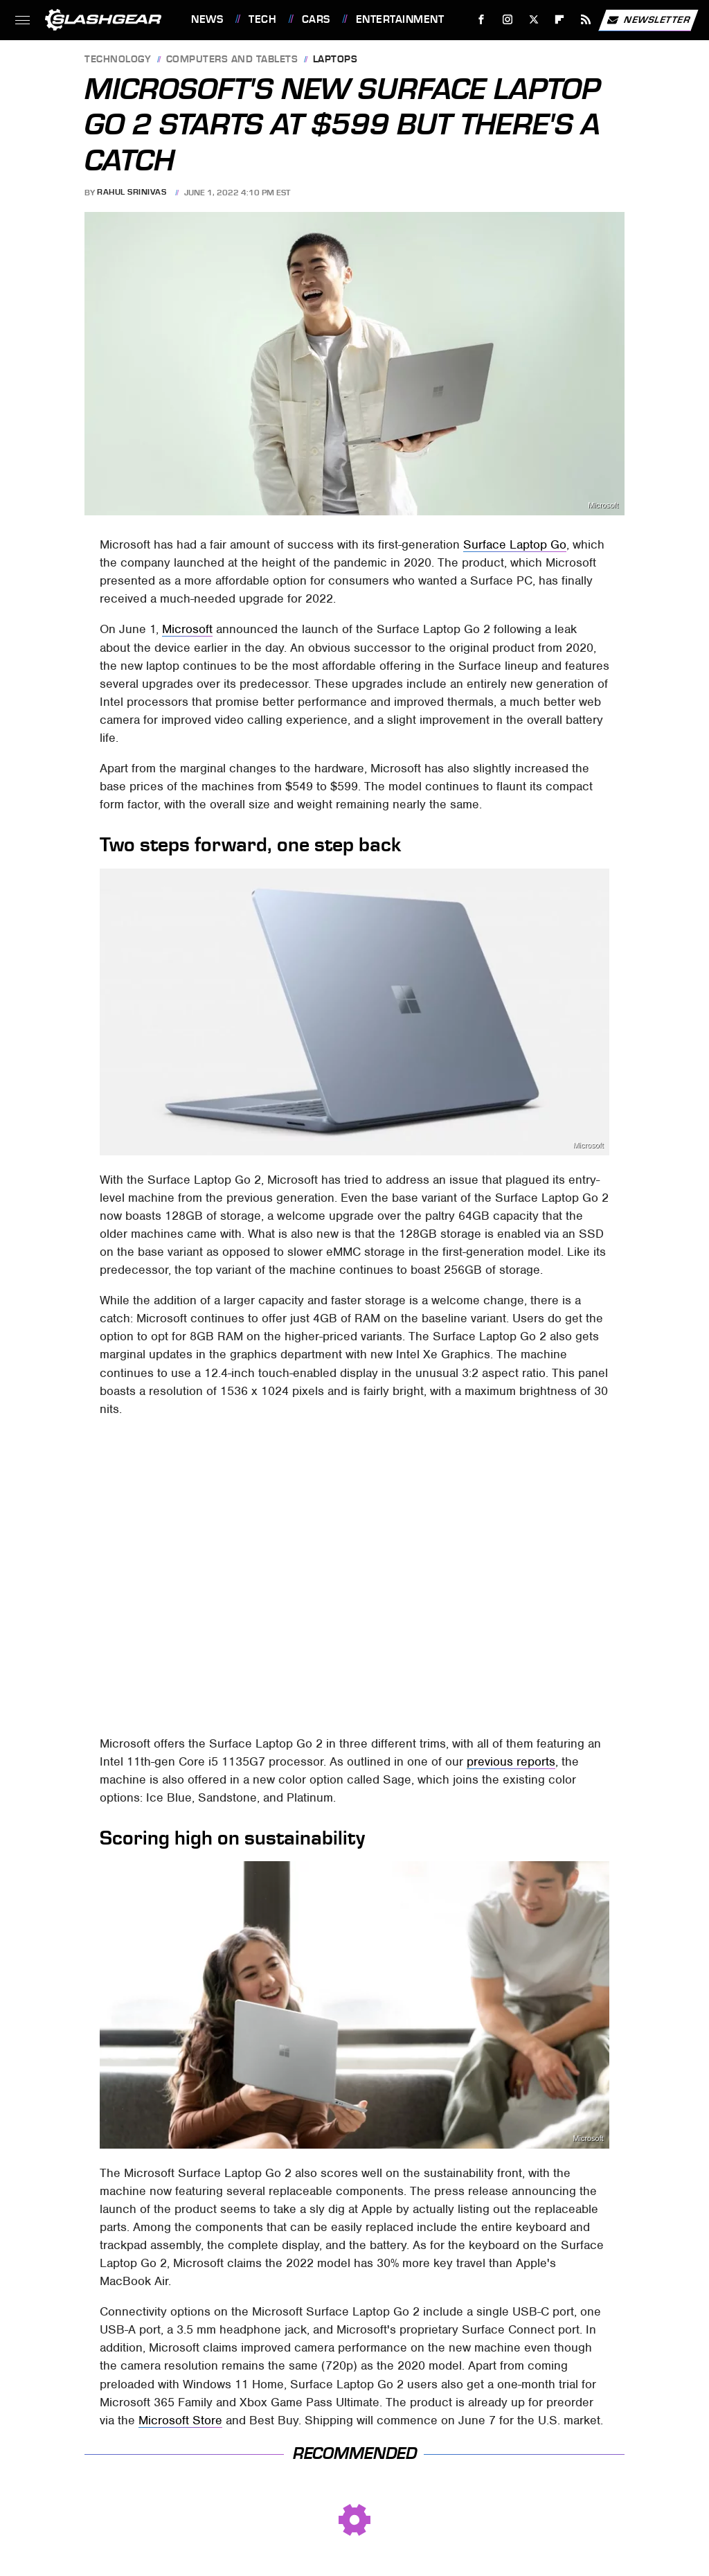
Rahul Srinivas (131, 192)
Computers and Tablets (232, 59)
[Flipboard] (560, 19)
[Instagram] (508, 19)
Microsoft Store (180, 2420)
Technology (117, 59)
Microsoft (603, 505)
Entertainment (400, 19)
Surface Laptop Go (514, 544)
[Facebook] (482, 19)
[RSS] (586, 19)
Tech (262, 19)
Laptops (335, 59)
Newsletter (648, 20)
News (207, 19)
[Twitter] (533, 19)
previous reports (511, 1761)
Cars (316, 19)
